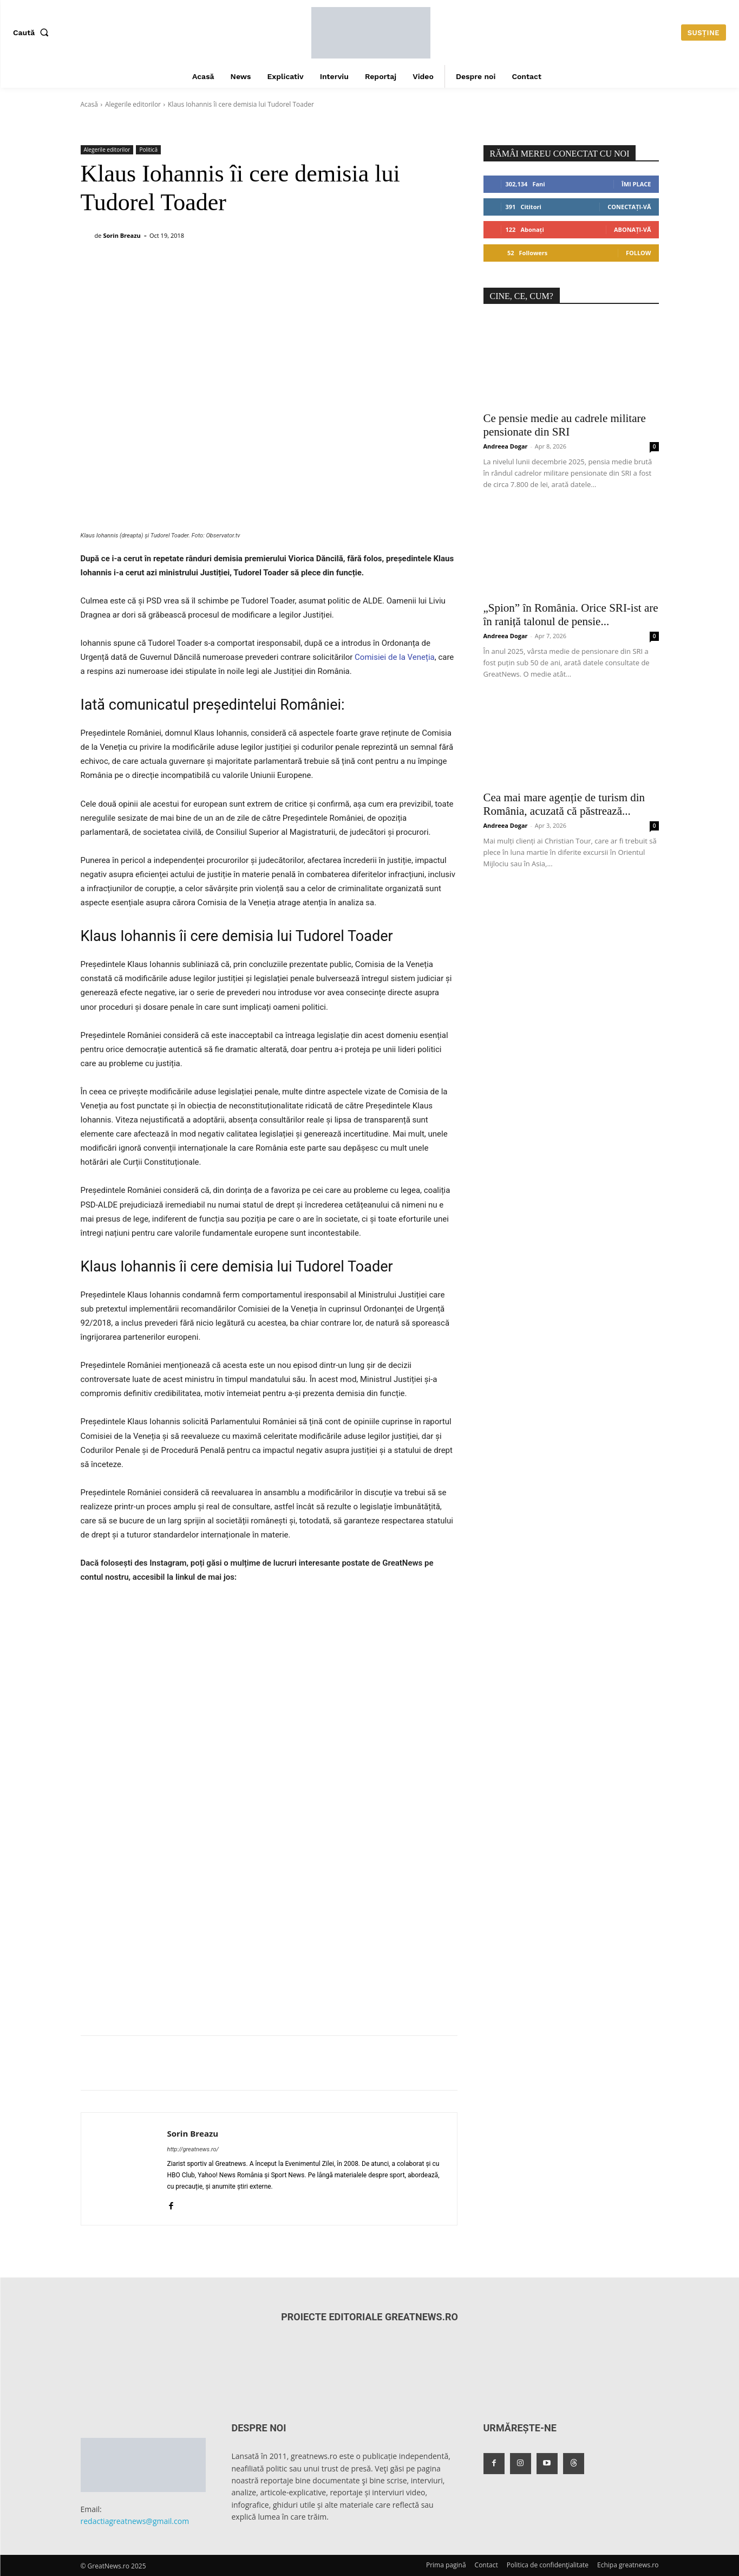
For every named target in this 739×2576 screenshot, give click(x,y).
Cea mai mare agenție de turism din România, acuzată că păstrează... (564, 804)
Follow (638, 253)
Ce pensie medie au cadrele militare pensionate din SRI (564, 425)
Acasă (89, 104)
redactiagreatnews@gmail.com (135, 2521)
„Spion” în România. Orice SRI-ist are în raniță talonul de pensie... (570, 614)
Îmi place (636, 184)
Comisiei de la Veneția (395, 657)
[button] (33, 32)
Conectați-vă (629, 207)
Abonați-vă (632, 229)
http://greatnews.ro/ (193, 2149)
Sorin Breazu (121, 235)
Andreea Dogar (505, 446)
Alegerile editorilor (133, 104)
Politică (148, 149)
